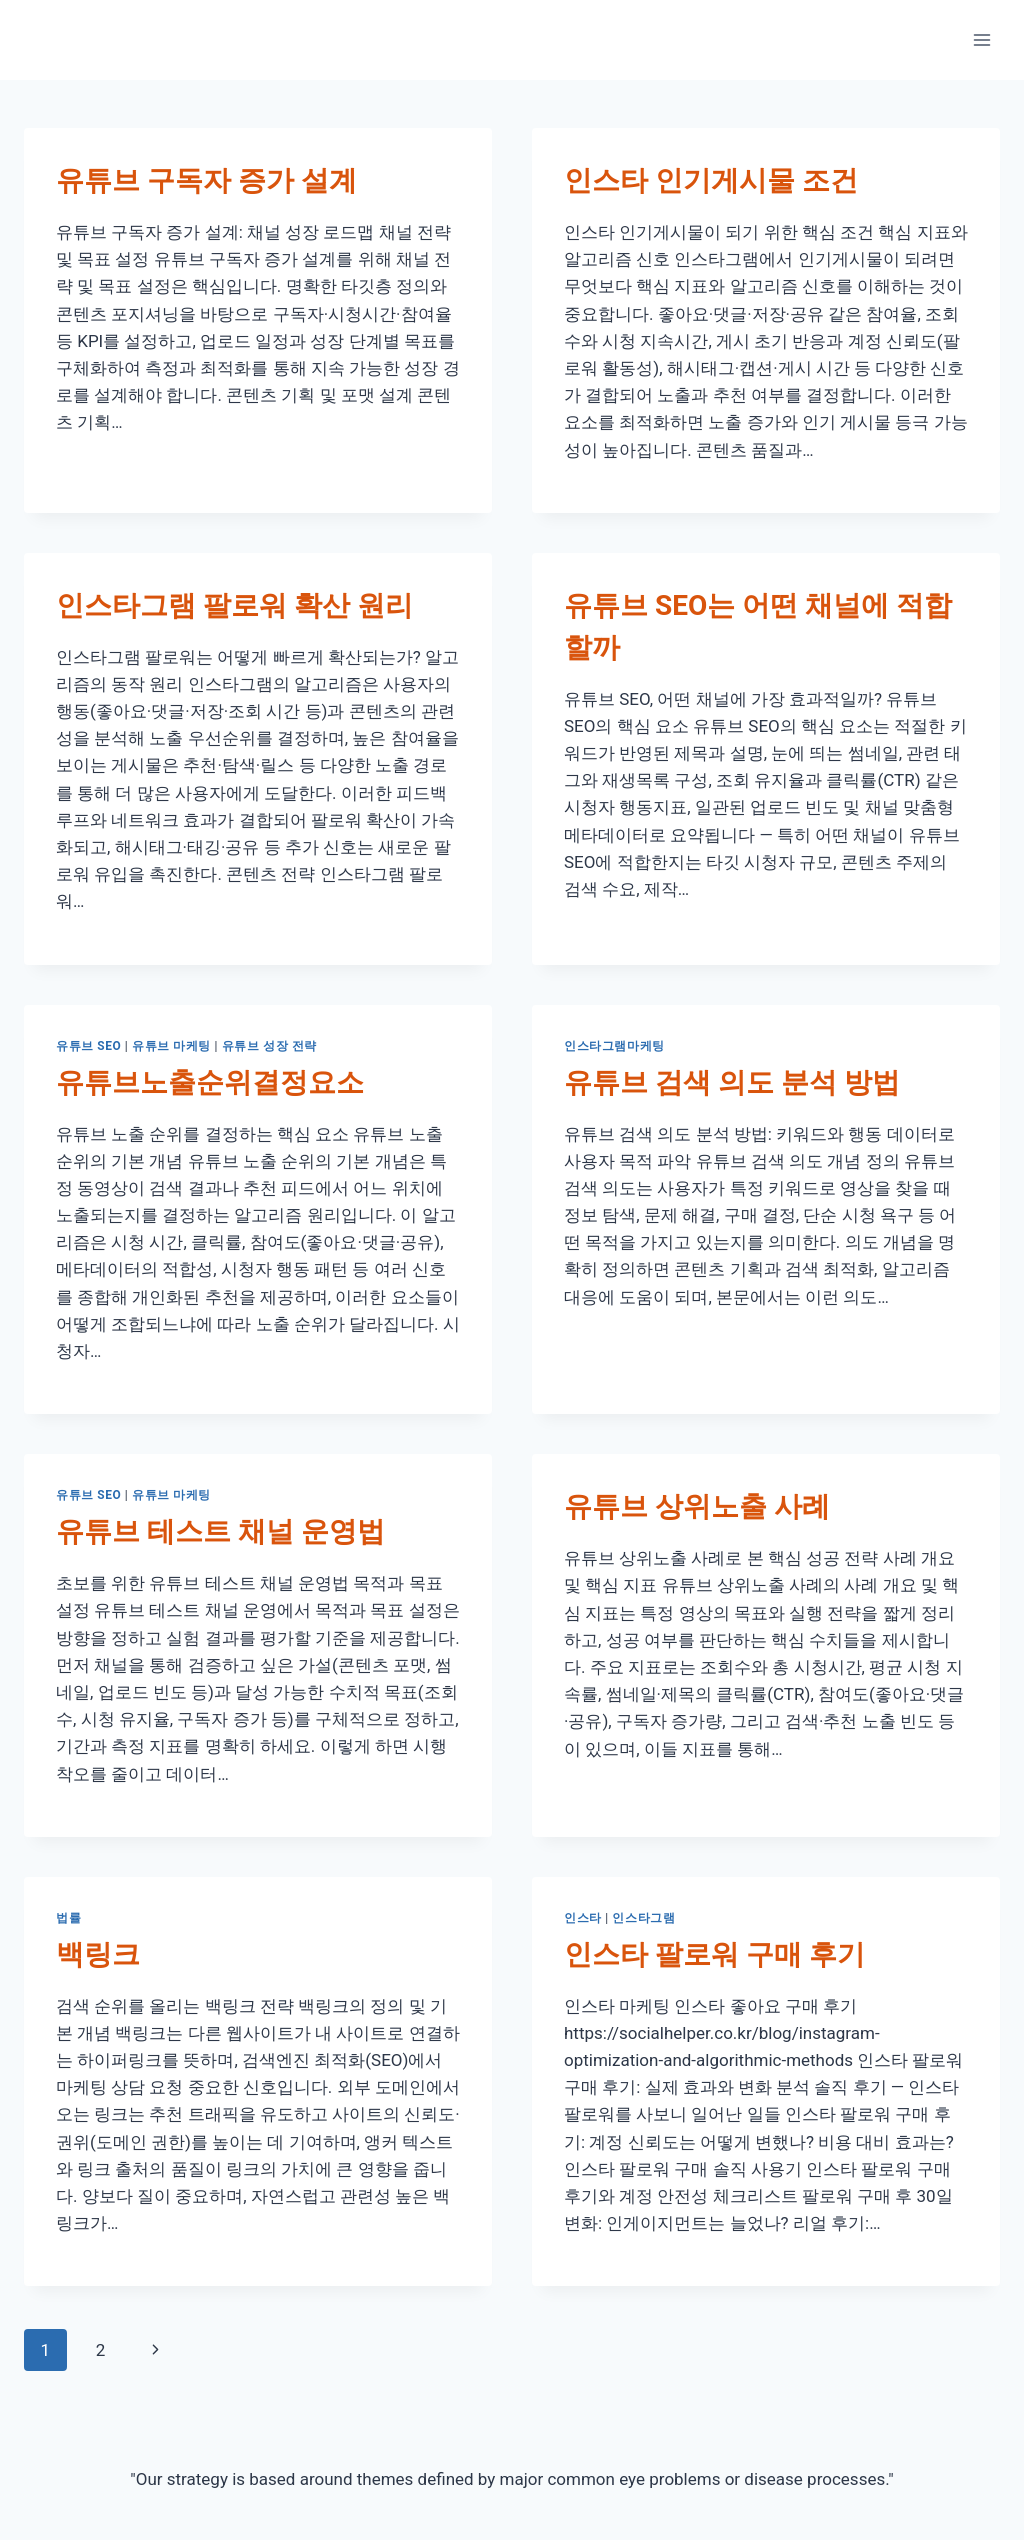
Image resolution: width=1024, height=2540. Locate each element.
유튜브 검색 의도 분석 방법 (732, 1082)
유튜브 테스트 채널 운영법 (220, 1531)
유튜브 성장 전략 (269, 1046)
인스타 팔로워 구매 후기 (714, 1954)
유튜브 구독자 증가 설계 (206, 180)
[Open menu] (981, 39)
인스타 (583, 1918)
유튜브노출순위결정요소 (210, 1082)
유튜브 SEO (88, 1046)
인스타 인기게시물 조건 (711, 180)
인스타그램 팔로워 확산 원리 (234, 605)
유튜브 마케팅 (171, 1046)
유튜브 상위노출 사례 (697, 1506)
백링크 (98, 1954)
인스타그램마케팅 (614, 1046)
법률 (68, 1918)
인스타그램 (643, 1918)
